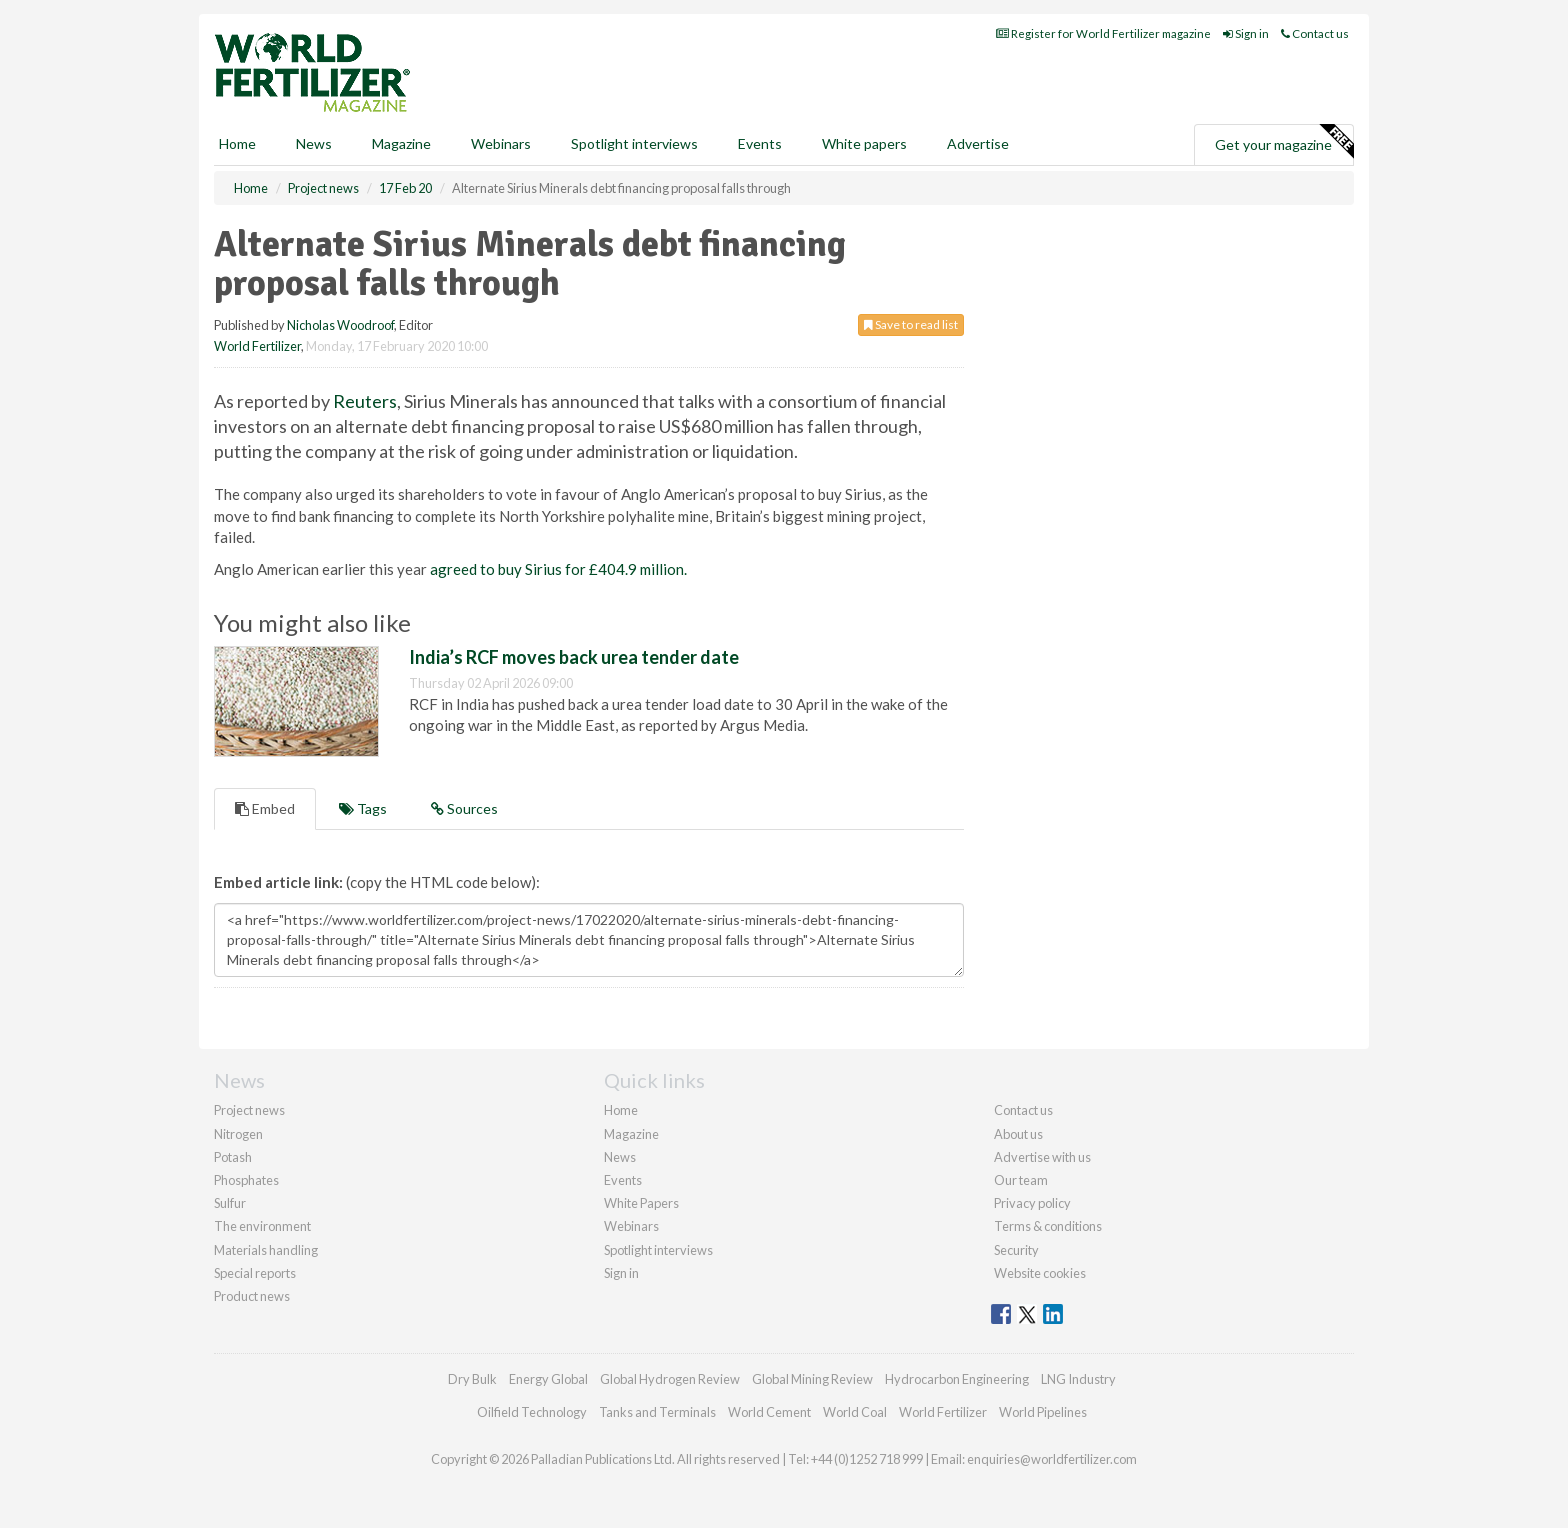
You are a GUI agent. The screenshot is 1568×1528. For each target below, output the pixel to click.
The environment (262, 1226)
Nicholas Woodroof (340, 325)
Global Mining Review (812, 1379)
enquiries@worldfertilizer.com (1052, 1459)
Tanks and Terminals (657, 1412)
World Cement (769, 1412)
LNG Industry (1078, 1379)
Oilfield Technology (532, 1412)
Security (1016, 1250)
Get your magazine (1284, 142)
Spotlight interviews (634, 143)
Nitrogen (238, 1134)
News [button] (314, 143)
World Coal (855, 1412)
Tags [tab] (363, 808)
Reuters (365, 401)
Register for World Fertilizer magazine (1103, 33)
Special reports (255, 1273)
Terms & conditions (1048, 1226)
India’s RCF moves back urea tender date (574, 657)
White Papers (641, 1203)
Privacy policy (1032, 1203)
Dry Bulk (472, 1379)
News (620, 1157)
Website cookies (1040, 1273)
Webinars (501, 143)
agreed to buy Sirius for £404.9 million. (558, 569)
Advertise (978, 143)
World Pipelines (1043, 1412)
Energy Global (548, 1379)
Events (760, 143)
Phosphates (246, 1180)
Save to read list (911, 324)
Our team (1021, 1180)
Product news (252, 1296)
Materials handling (266, 1250)
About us (1018, 1134)
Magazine (401, 143)
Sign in (1246, 33)
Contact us (1315, 33)
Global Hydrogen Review (670, 1379)
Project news (249, 1110)
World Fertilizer (257, 346)
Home (237, 143)
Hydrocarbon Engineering (957, 1379)
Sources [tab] (464, 808)
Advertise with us (1042, 1157)
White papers (864, 143)
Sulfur (230, 1203)
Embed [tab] (265, 808)
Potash (233, 1157)
